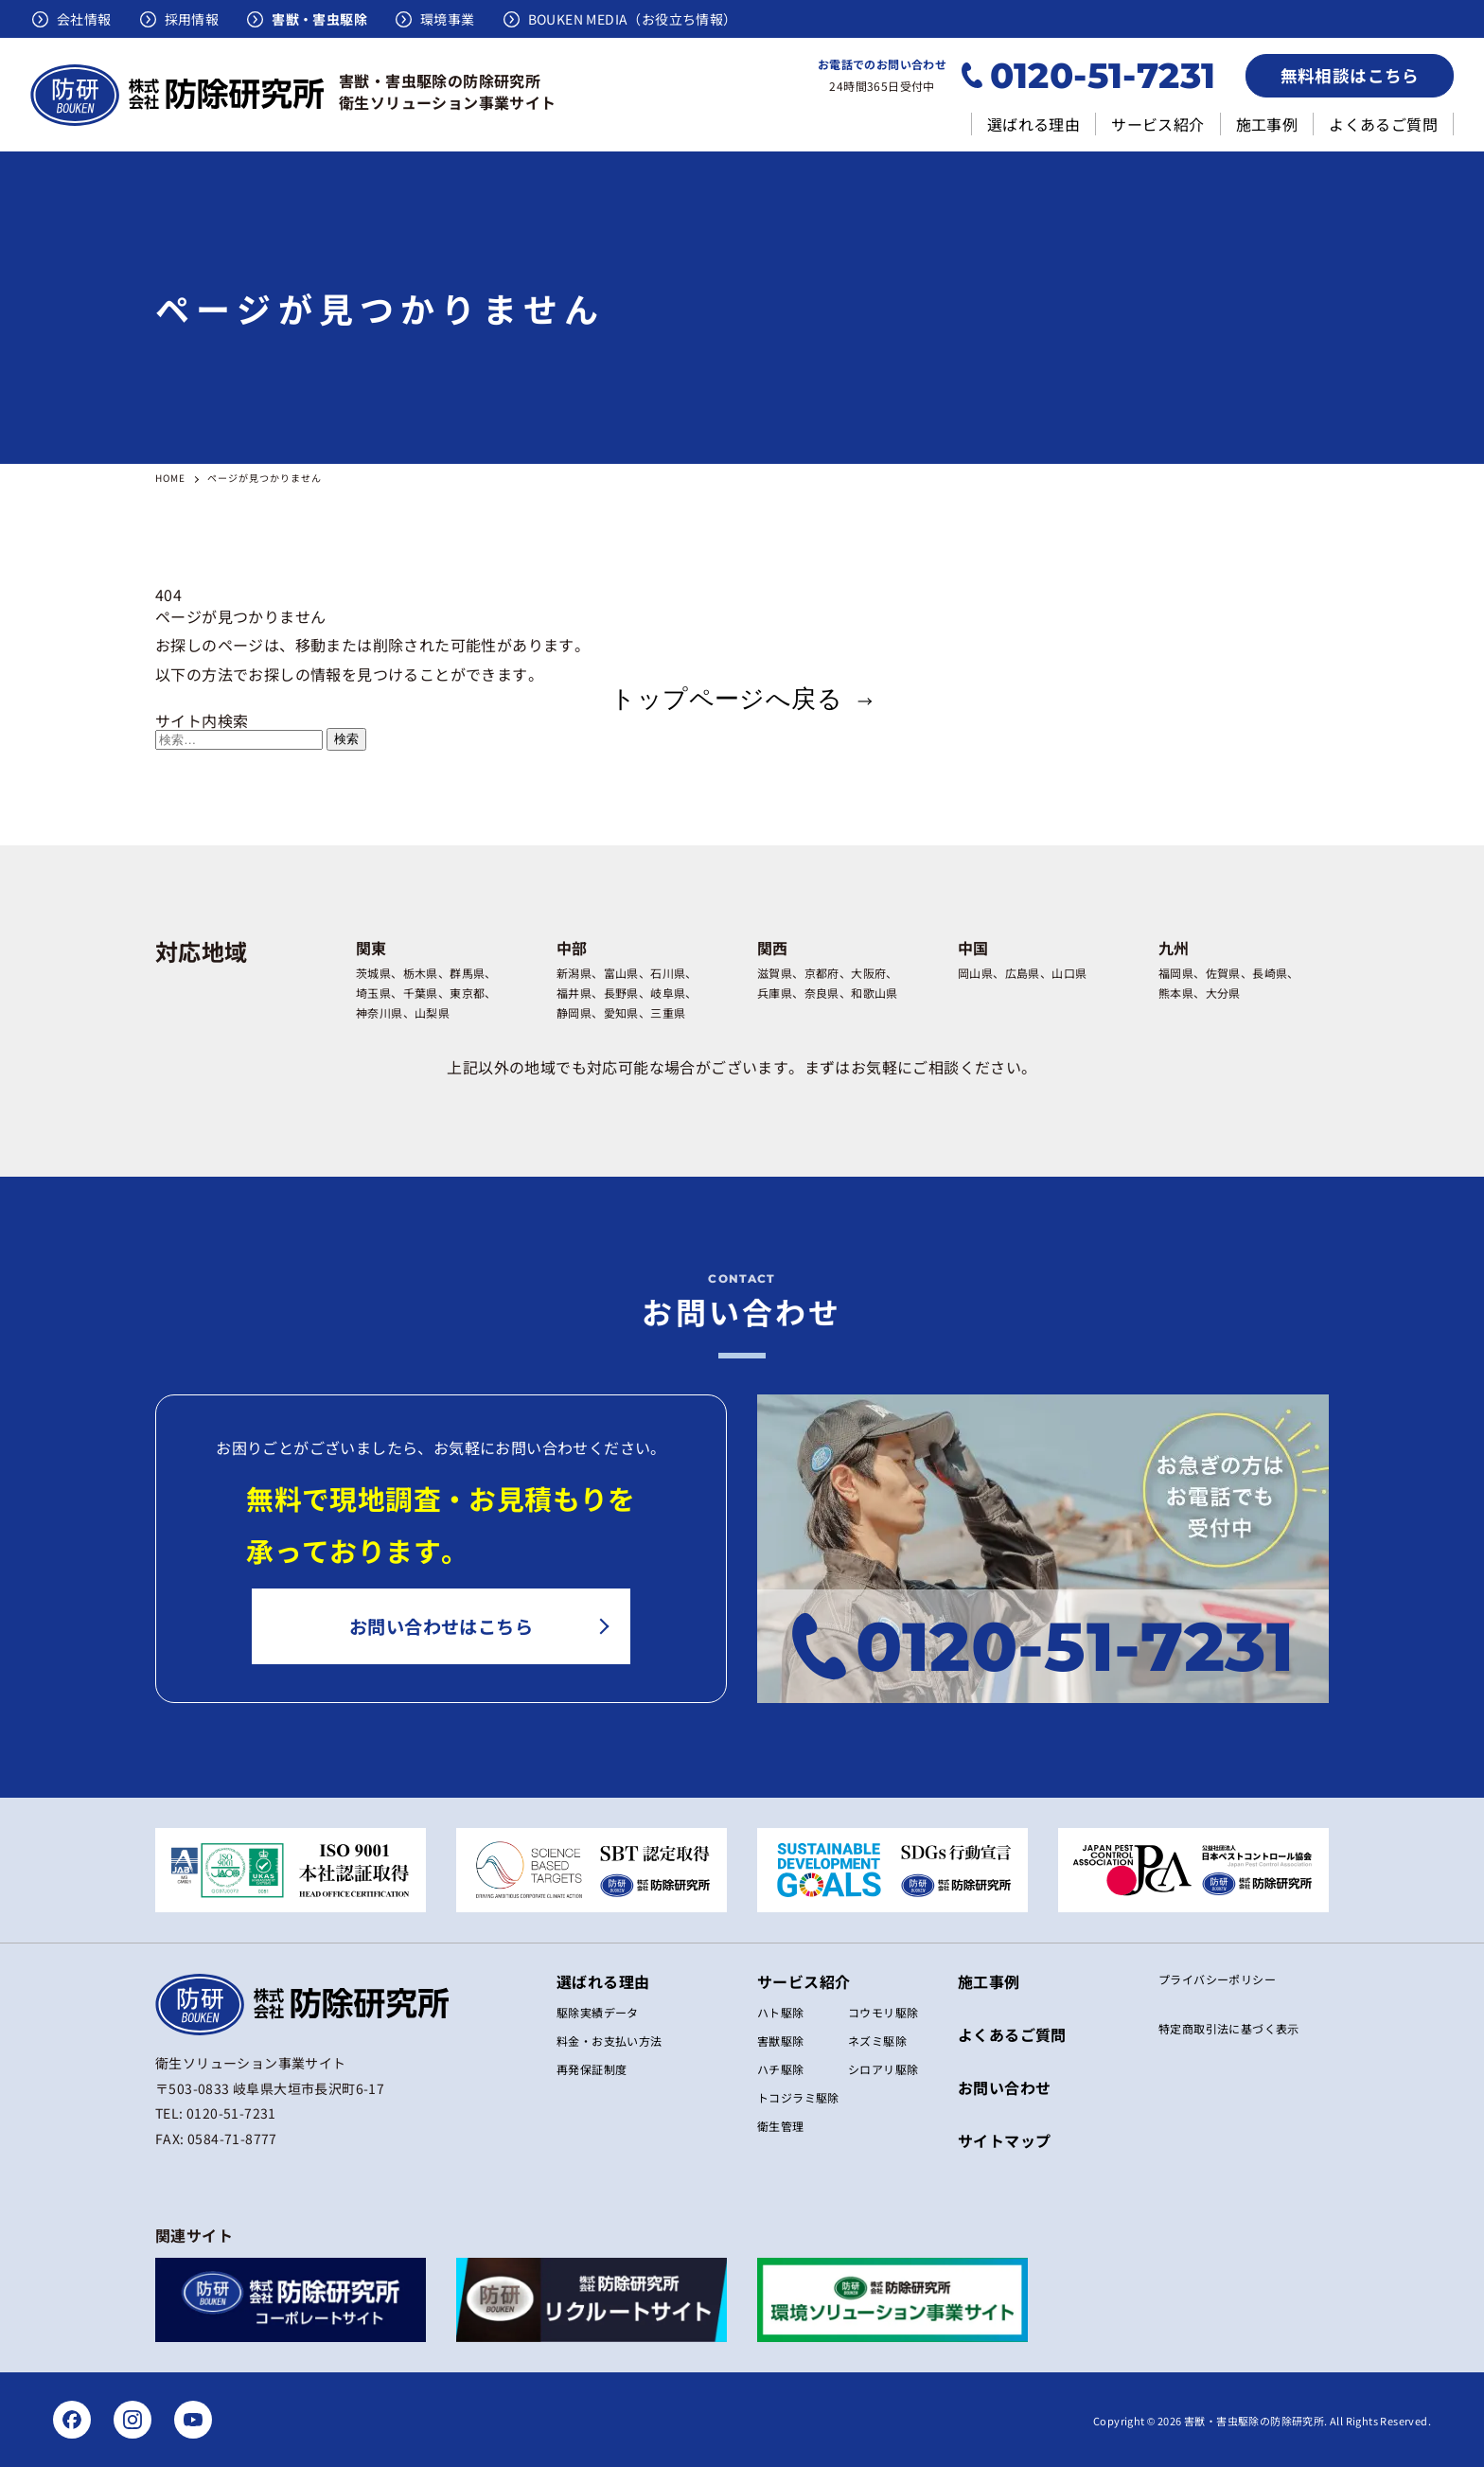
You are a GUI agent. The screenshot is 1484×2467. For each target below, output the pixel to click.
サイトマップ (1004, 2140)
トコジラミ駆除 (798, 2097)
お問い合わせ (1004, 2087)
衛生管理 (780, 2126)
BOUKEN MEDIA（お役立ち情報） (632, 18)
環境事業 (447, 18)
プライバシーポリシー (1217, 1979)
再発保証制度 (591, 2069)
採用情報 (192, 18)
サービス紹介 (1157, 124)
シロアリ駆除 (883, 2069)
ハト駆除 (780, 2012)
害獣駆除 (780, 2040)
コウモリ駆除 (883, 2012)
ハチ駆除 (780, 2069)
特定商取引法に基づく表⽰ (1228, 2028)
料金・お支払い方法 (609, 2040)
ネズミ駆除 (877, 2040)
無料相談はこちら (1350, 75)
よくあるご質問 (1383, 124)
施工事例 (1267, 124)
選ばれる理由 (1033, 124)
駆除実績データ (597, 2012)
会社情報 (84, 18)
